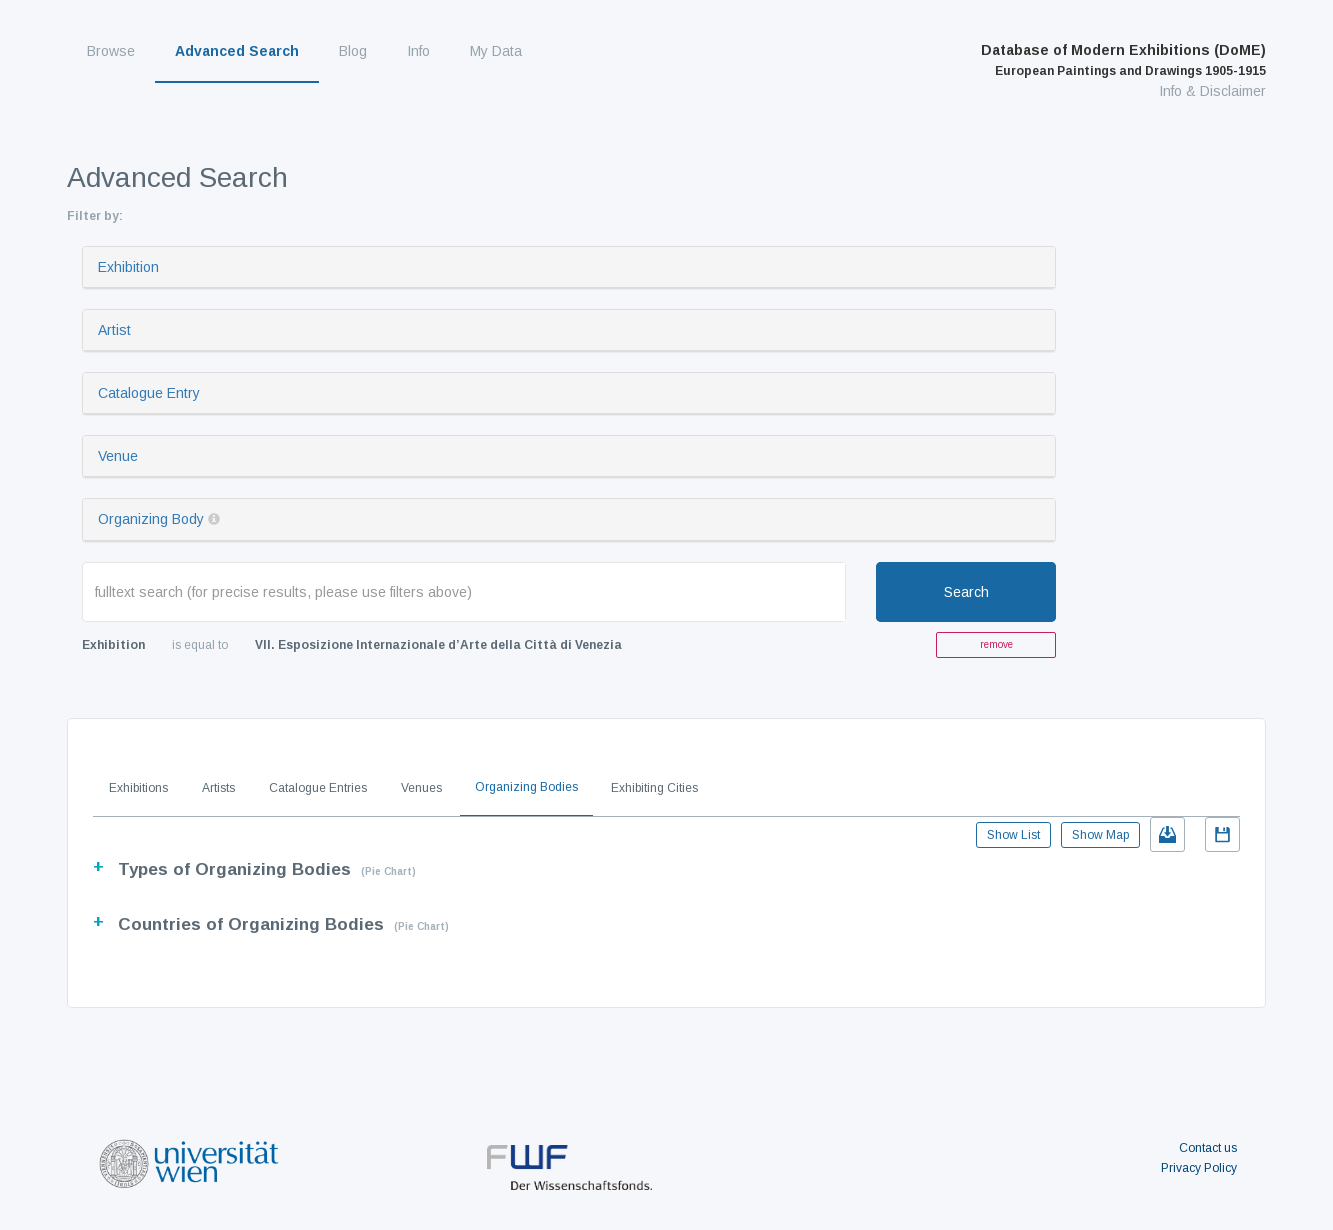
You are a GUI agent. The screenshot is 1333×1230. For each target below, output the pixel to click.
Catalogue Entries (318, 788)
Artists (218, 788)
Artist (114, 330)
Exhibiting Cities (654, 788)
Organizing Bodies (526, 787)
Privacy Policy (1199, 1168)
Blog (353, 51)
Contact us (1208, 1148)
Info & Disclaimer (1212, 91)
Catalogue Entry (149, 393)
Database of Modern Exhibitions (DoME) (1123, 60)
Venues (421, 788)
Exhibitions (138, 788)
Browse (111, 51)
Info (418, 51)
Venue (118, 456)
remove (996, 644)
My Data (496, 51)
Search (966, 592)
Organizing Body (151, 519)
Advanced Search (237, 51)
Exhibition (128, 267)
